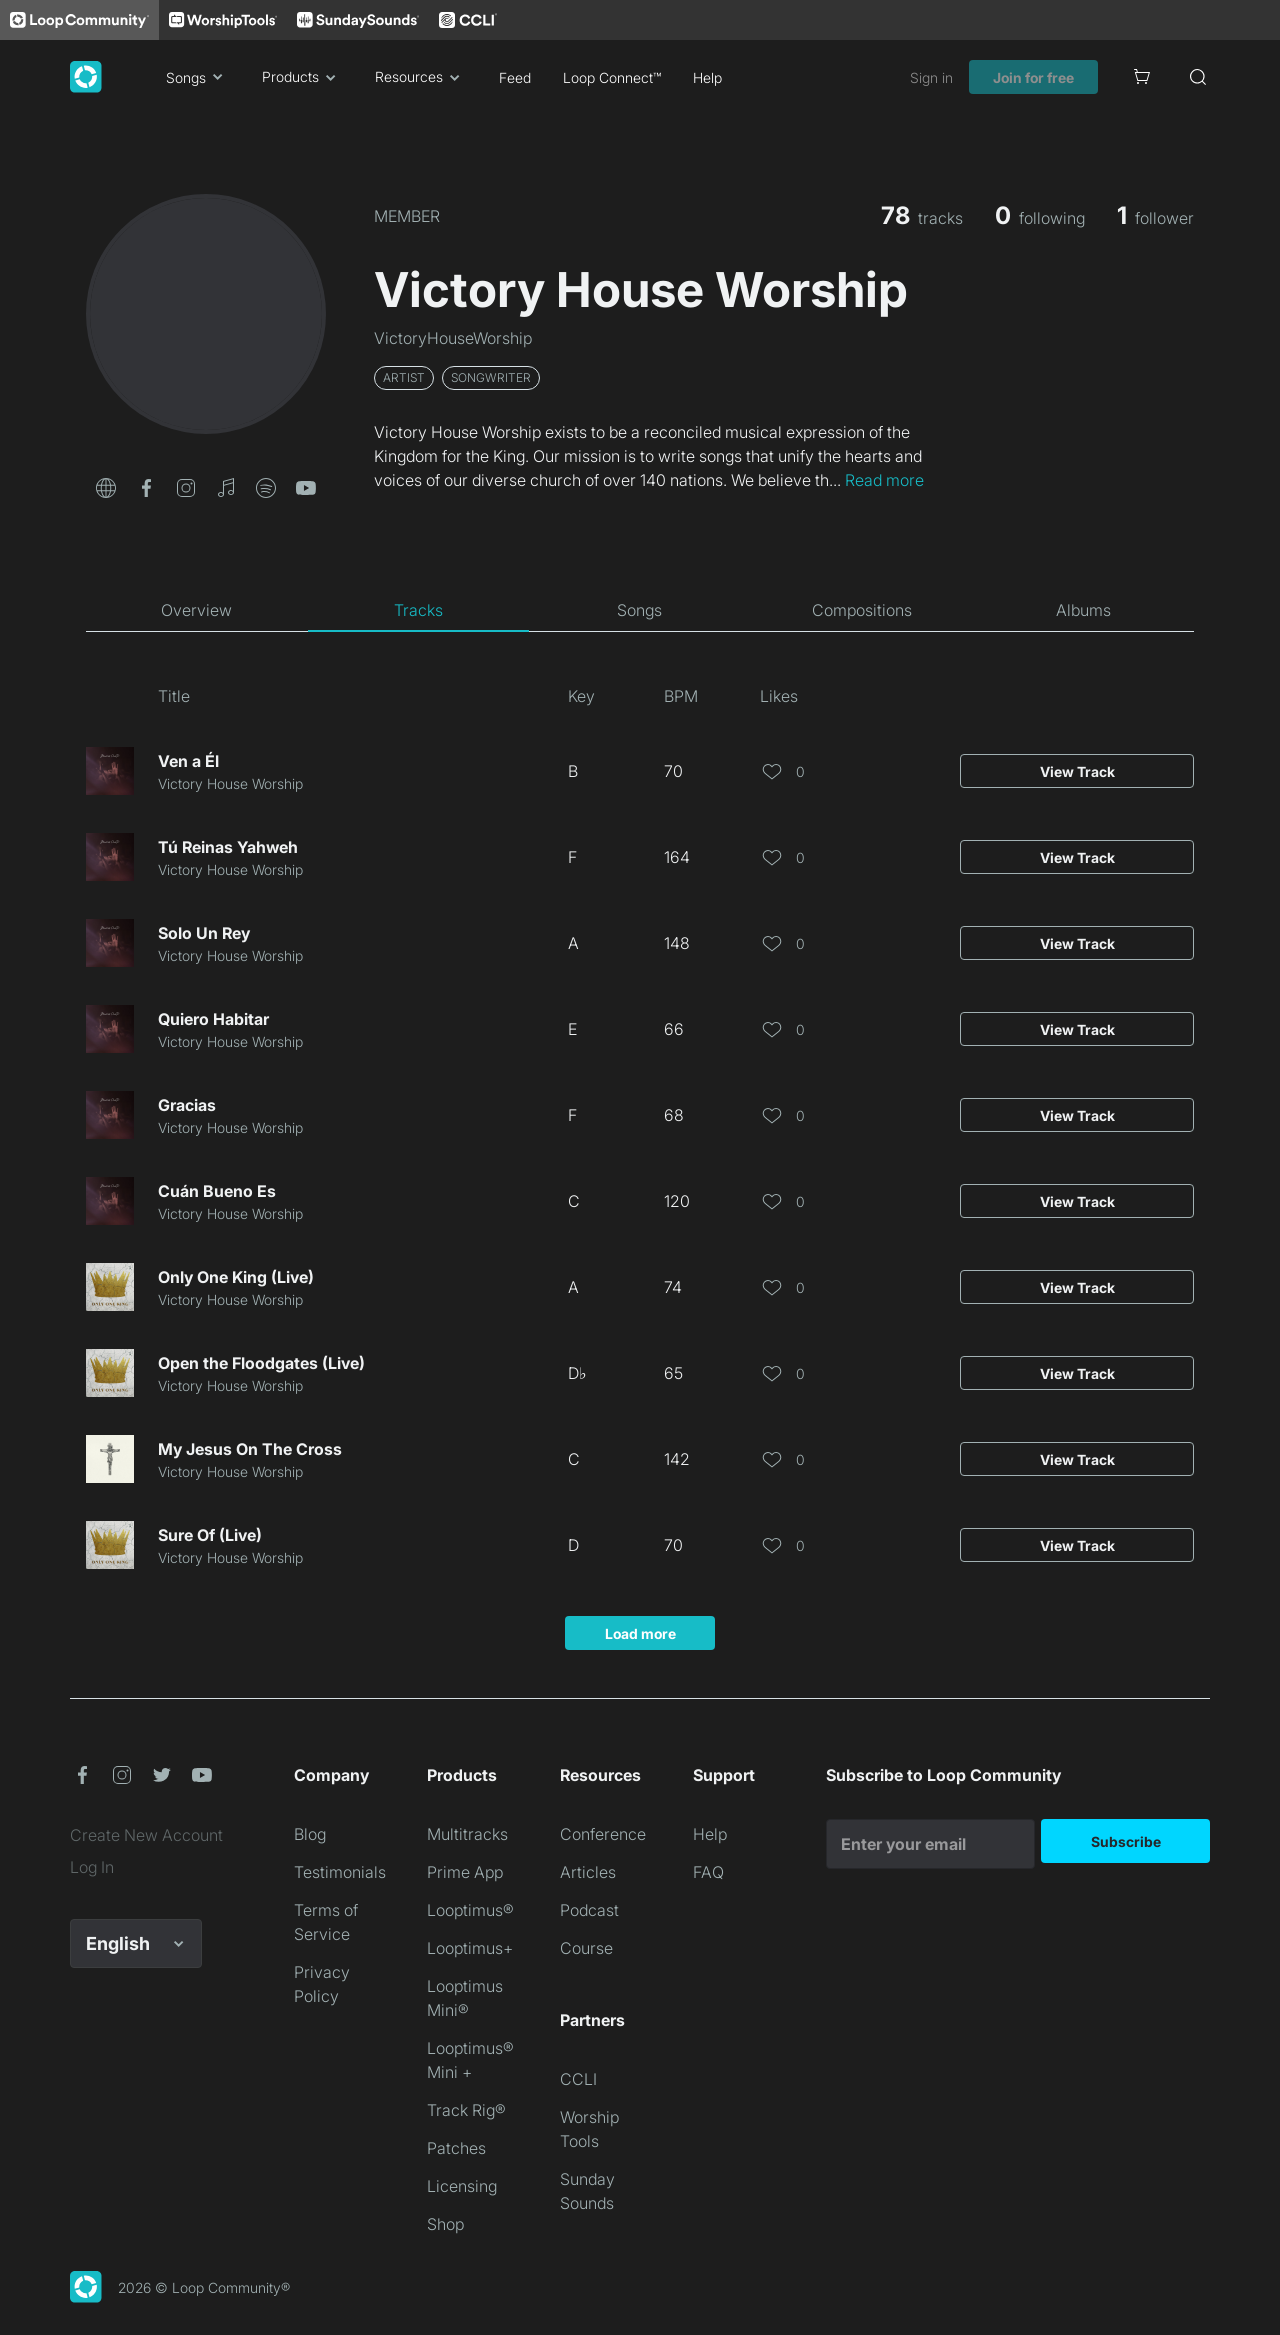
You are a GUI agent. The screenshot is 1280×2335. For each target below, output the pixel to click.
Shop (445, 2224)
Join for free (1033, 77)
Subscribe (1126, 1841)
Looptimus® (470, 1910)
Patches (456, 2148)
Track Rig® (466, 2110)
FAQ (708, 1872)
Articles (588, 1872)
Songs (198, 77)
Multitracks (467, 1834)
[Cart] (1142, 77)
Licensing (462, 2186)
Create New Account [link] (146, 1835)
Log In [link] (92, 1867)
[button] (106, 486)
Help (707, 77)
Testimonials (340, 1872)
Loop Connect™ (612, 77)
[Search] (1198, 77)
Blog (310, 1834)
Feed (515, 77)
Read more (884, 480)
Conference (603, 1834)
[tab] (197, 610)
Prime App (465, 1872)
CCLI (578, 2079)
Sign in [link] (931, 77)
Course (586, 1948)
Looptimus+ (470, 1948)
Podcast (589, 1910)
